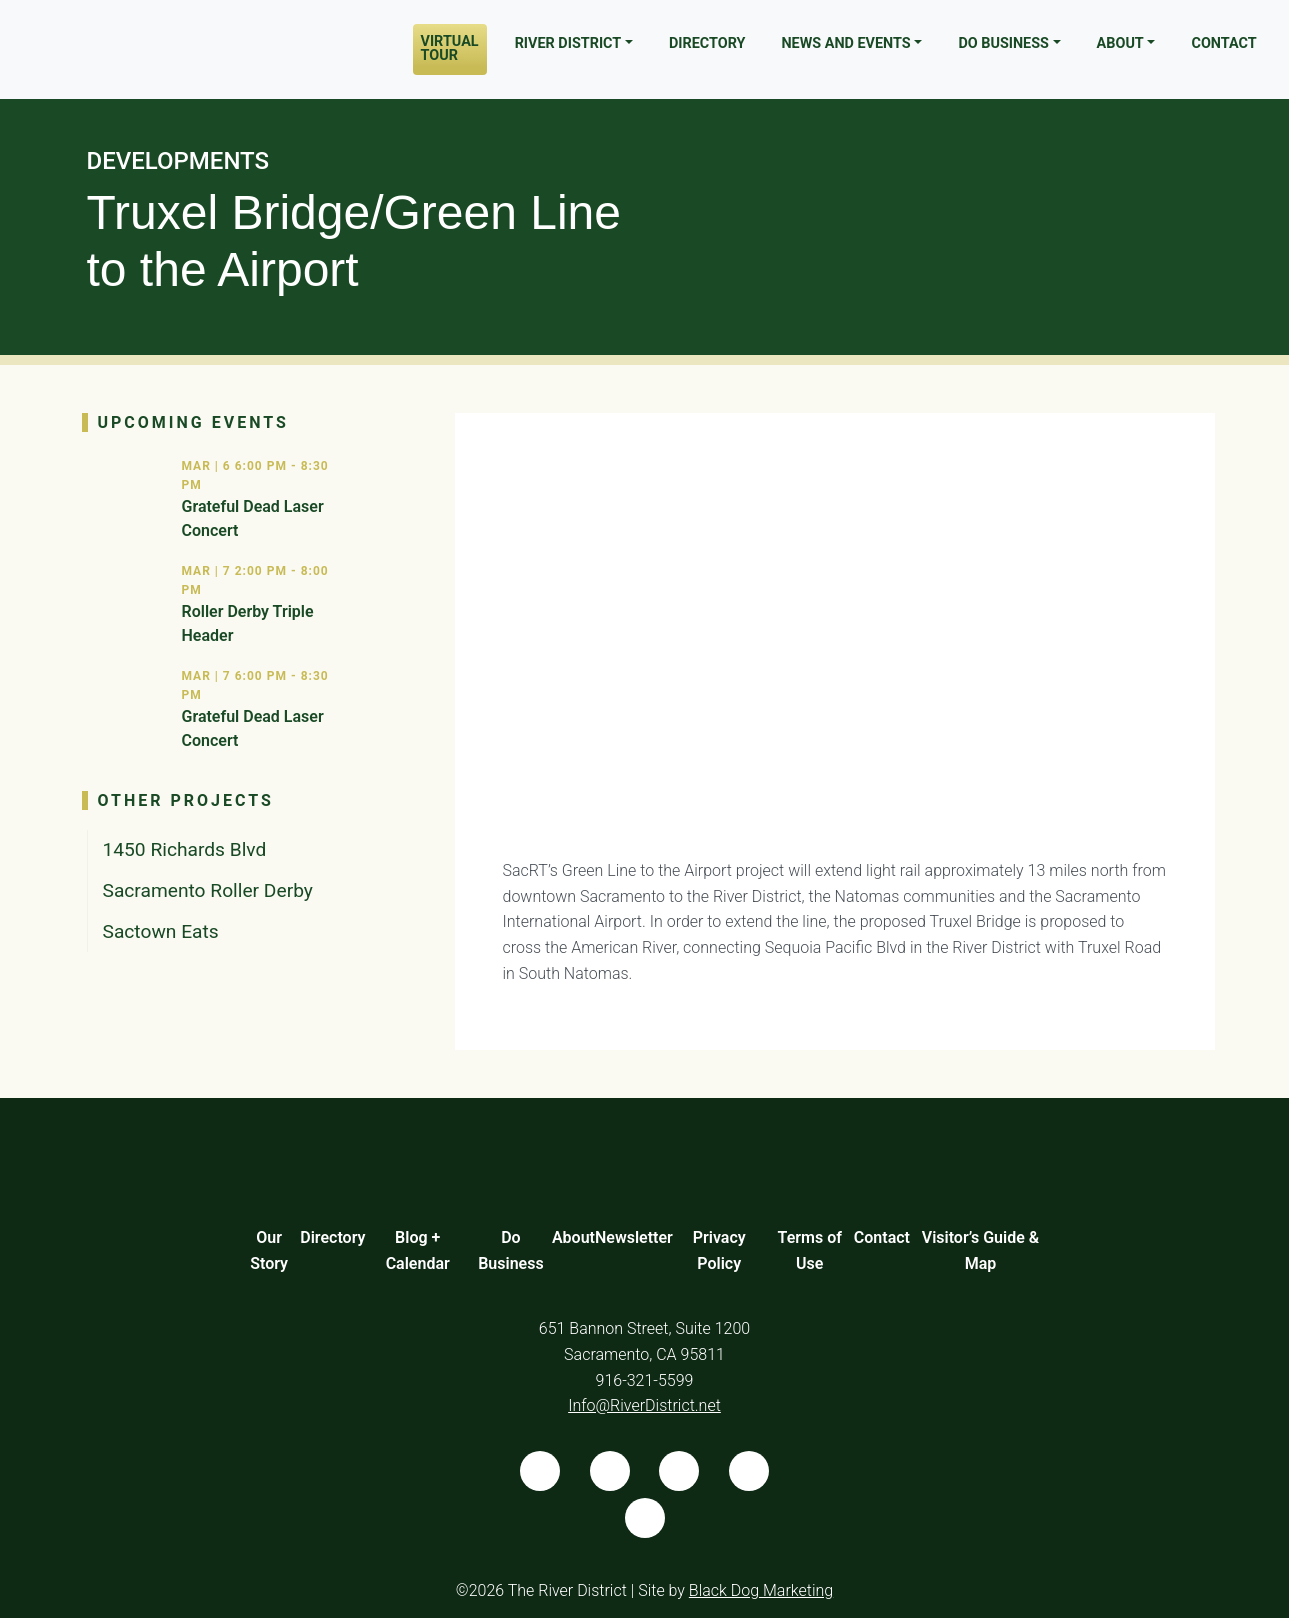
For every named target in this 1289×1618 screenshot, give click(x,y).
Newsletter (634, 1237)
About (1120, 43)
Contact (1223, 43)
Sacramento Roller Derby (208, 890)
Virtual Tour (450, 48)
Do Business (1003, 43)
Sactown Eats (161, 931)
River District (568, 43)
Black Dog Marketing (761, 1590)
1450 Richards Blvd (185, 849)
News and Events (845, 43)
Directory (707, 43)
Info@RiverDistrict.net (644, 1405)
